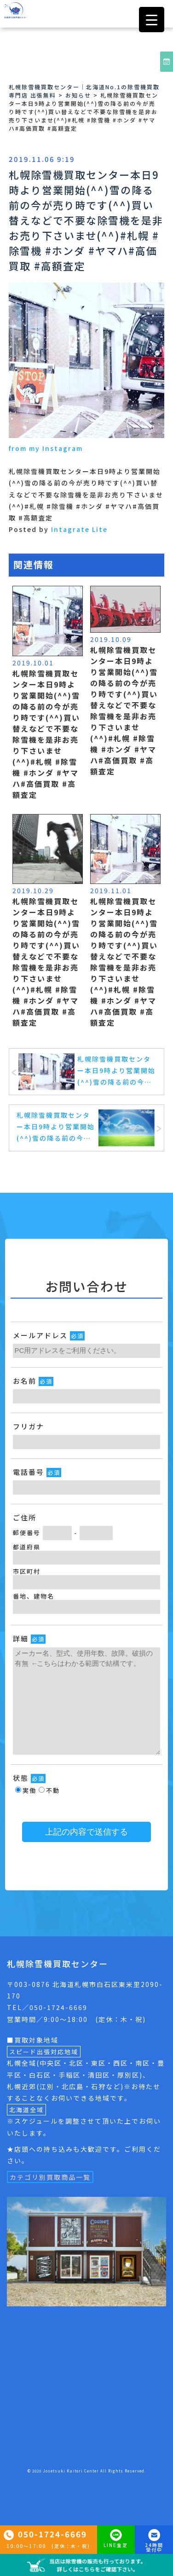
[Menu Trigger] (151, 19)
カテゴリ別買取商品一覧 (50, 2177)
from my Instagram (46, 448)
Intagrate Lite (79, 529)
